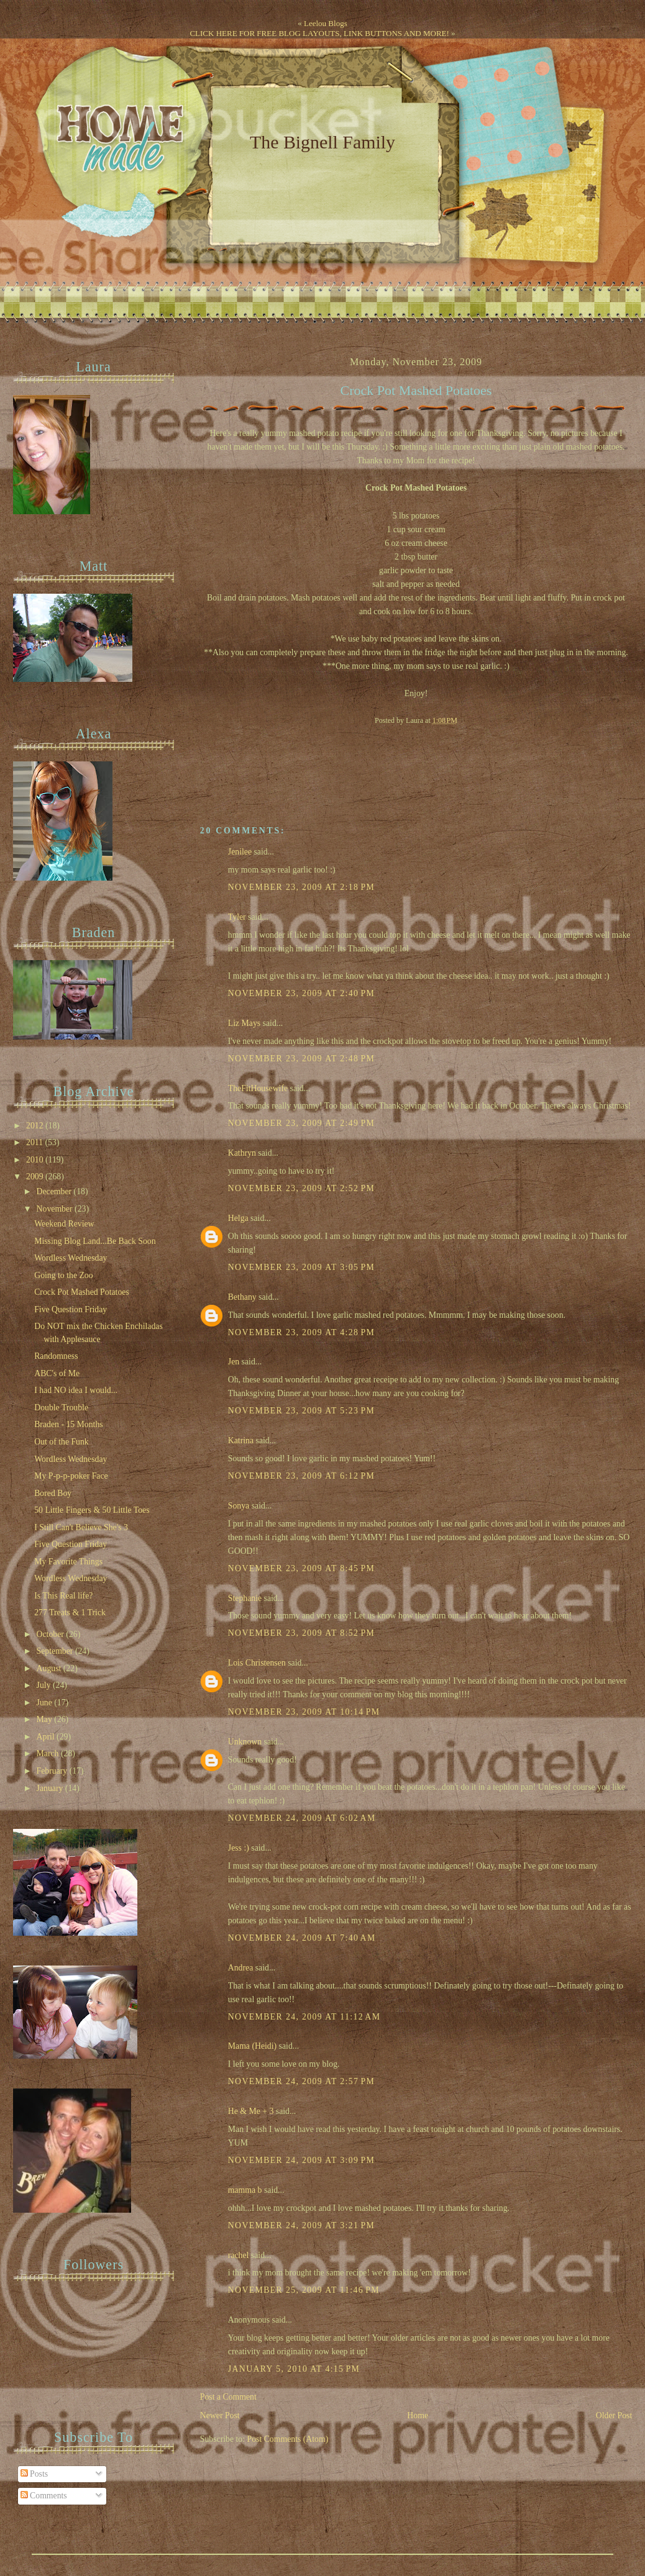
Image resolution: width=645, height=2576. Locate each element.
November (56, 1208)
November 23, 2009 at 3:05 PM (301, 1267)
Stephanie (245, 1598)
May (46, 1719)
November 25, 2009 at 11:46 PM (304, 2290)
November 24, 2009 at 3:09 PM (301, 2160)
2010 (35, 1159)
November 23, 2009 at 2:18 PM (301, 887)
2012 (35, 1125)
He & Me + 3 (251, 2111)
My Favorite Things (68, 1561)
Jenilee (240, 851)
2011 (35, 1142)
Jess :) (238, 1848)
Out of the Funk (61, 1441)
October (51, 1634)
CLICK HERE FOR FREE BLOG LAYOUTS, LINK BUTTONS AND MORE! (319, 33)
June (46, 1702)
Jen (233, 1361)
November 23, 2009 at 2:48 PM (301, 1058)
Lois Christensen (257, 1662)
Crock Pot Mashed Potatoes (416, 390)
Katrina (241, 1440)
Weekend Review (64, 1223)
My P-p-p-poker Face (71, 1476)
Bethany (242, 1297)
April (47, 1736)
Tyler (237, 917)
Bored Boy (52, 1493)
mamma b (245, 2190)
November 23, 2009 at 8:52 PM (301, 1633)
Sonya (238, 1505)
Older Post (614, 2415)
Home (417, 2415)
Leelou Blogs (325, 23)
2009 (35, 1176)
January (51, 1788)
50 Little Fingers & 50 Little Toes (91, 1510)
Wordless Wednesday (70, 1258)
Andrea (241, 1967)
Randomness (56, 1356)
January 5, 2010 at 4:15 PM (294, 2369)
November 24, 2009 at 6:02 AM (302, 1818)
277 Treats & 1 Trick (70, 1612)
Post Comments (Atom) (288, 2439)
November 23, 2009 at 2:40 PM (301, 993)
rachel (238, 2255)
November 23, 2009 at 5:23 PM (301, 1410)
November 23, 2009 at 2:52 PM (301, 1188)
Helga (238, 1218)
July (45, 1685)
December (55, 1191)
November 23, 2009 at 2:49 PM (301, 1123)
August (50, 1668)
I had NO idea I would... (75, 1390)
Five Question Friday (70, 1309)
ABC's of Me (57, 1373)
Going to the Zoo (63, 1275)
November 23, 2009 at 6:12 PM (301, 1476)
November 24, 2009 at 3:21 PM (301, 2225)
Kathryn (242, 1153)
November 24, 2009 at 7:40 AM (302, 1938)
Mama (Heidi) (252, 2046)
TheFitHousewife (258, 1088)
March (49, 1753)
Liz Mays (244, 1023)
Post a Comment (228, 2396)
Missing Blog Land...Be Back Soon (94, 1241)
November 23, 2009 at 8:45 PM (301, 1568)
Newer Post (220, 2415)
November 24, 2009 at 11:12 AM (304, 2016)
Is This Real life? (63, 1595)
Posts (34, 2473)
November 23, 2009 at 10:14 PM (304, 1712)
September (56, 1651)
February (53, 1771)
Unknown (245, 1741)
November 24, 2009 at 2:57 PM (301, 2081)
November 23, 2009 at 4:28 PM (301, 1332)
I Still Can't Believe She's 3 (81, 1527)
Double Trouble (61, 1407)
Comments (44, 2495)
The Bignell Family (322, 142)
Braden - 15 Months (68, 1424)
